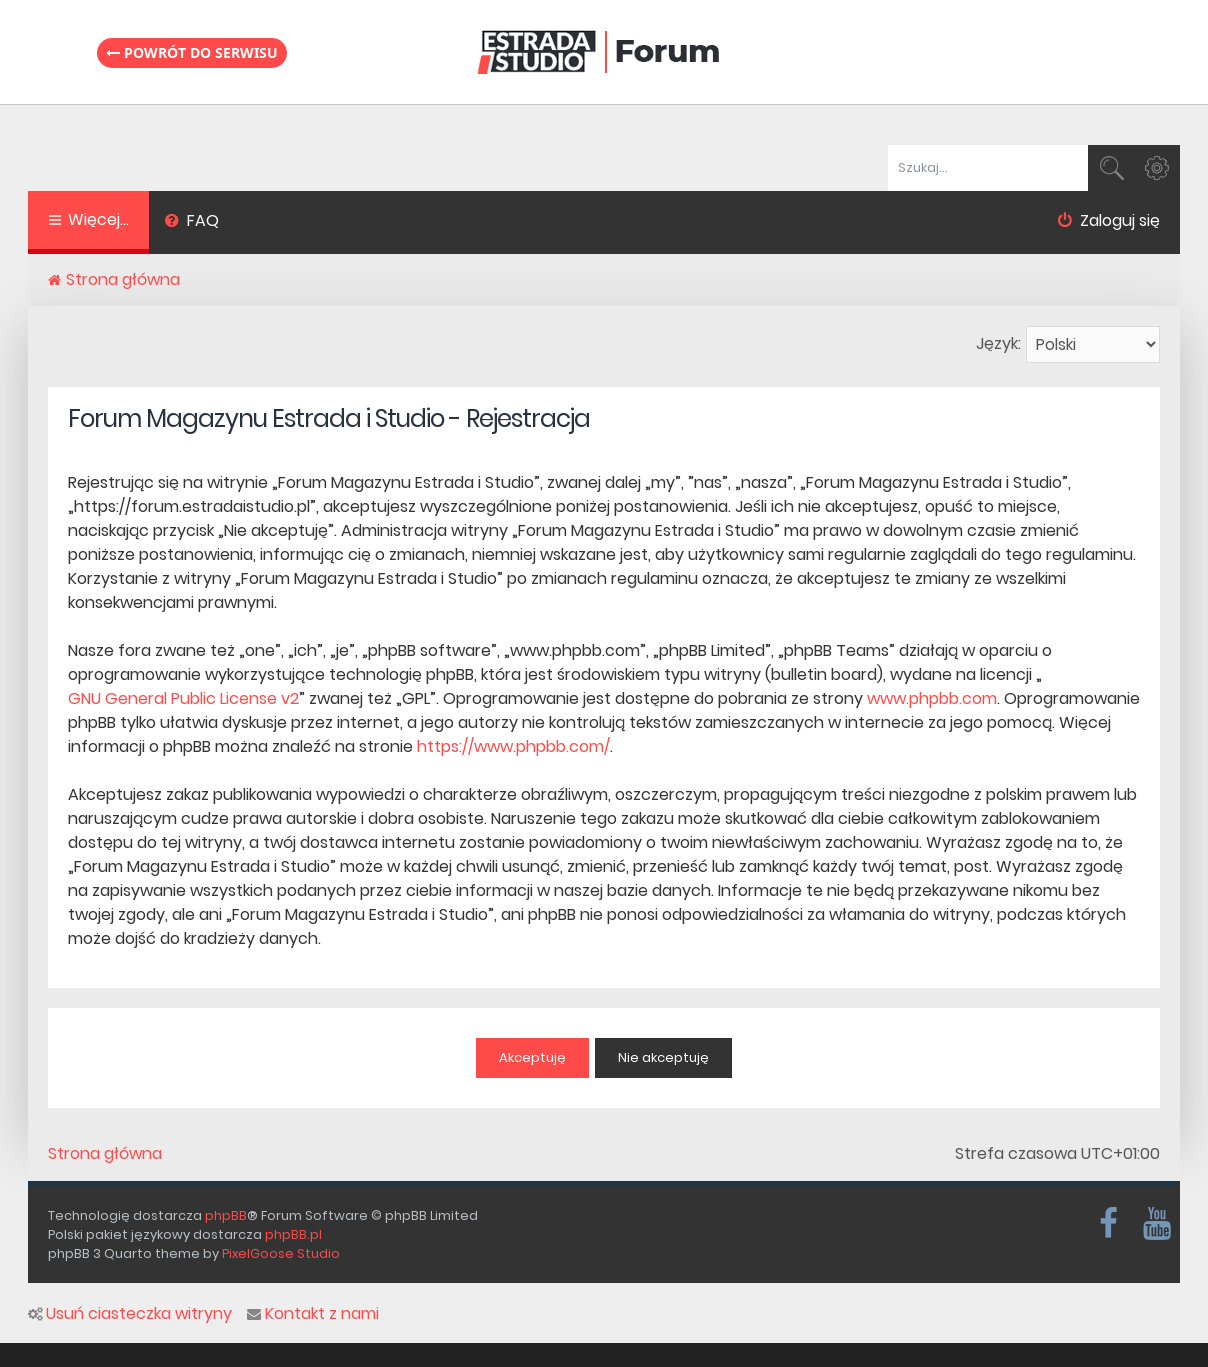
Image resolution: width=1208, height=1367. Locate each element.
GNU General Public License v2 (183, 698)
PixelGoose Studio (281, 1253)
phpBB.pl (293, 1234)
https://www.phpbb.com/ (513, 746)
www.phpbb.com (932, 698)
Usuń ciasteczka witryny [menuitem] (130, 1314)
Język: (998, 343)
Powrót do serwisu (192, 52)
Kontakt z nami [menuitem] (313, 1314)
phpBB (226, 1215)
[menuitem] (191, 223)
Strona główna (105, 1154)
